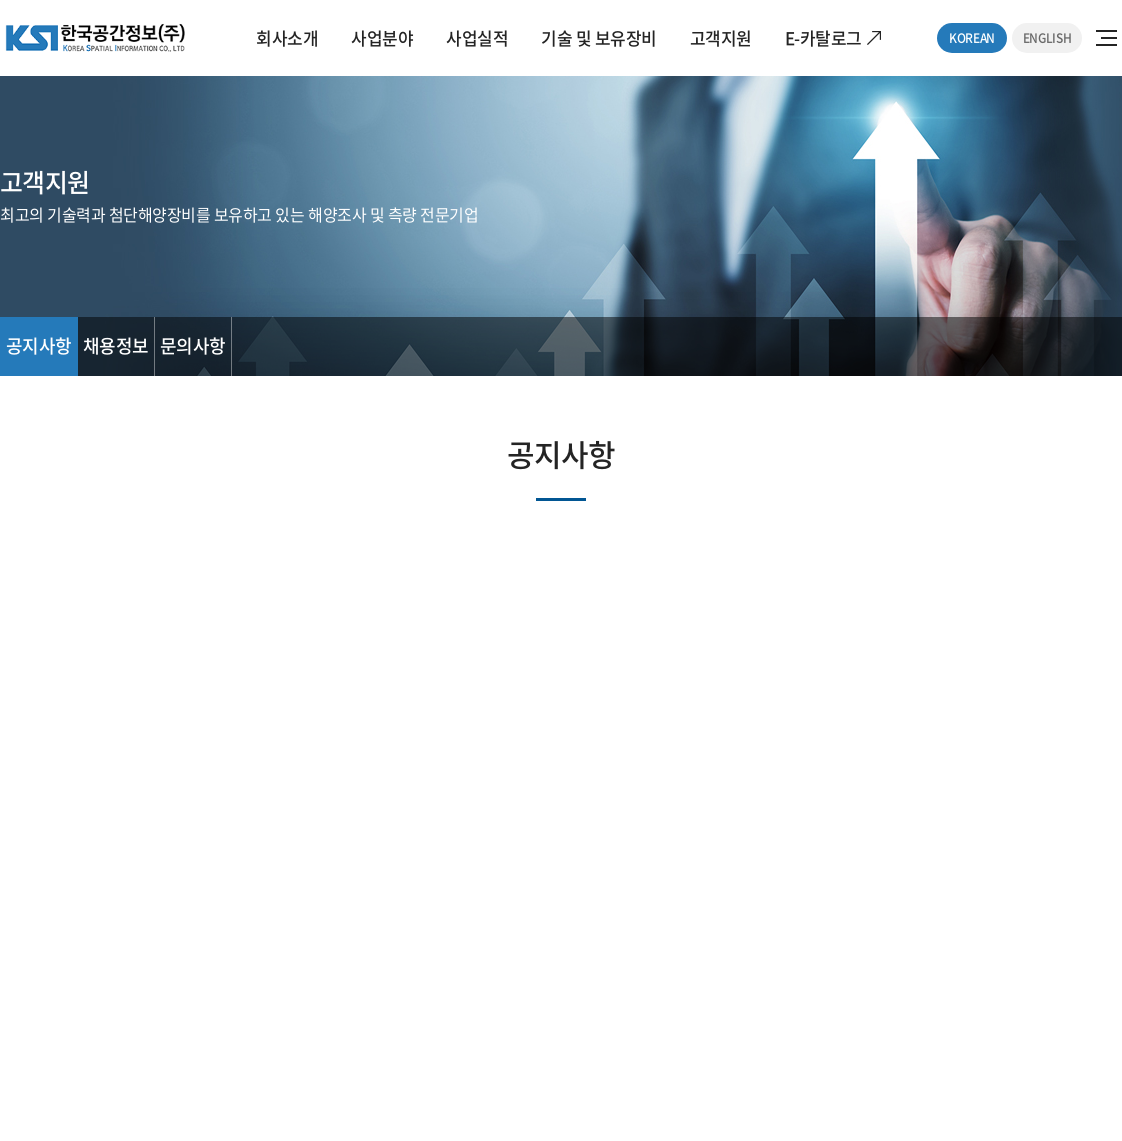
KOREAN (972, 38)
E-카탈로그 (823, 37)
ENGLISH (1047, 38)
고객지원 (721, 37)
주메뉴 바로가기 (0, 0)
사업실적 (477, 37)
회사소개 (287, 37)
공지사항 (39, 345)
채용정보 (116, 345)
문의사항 (193, 345)
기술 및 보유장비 (598, 37)
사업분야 (382, 37)
